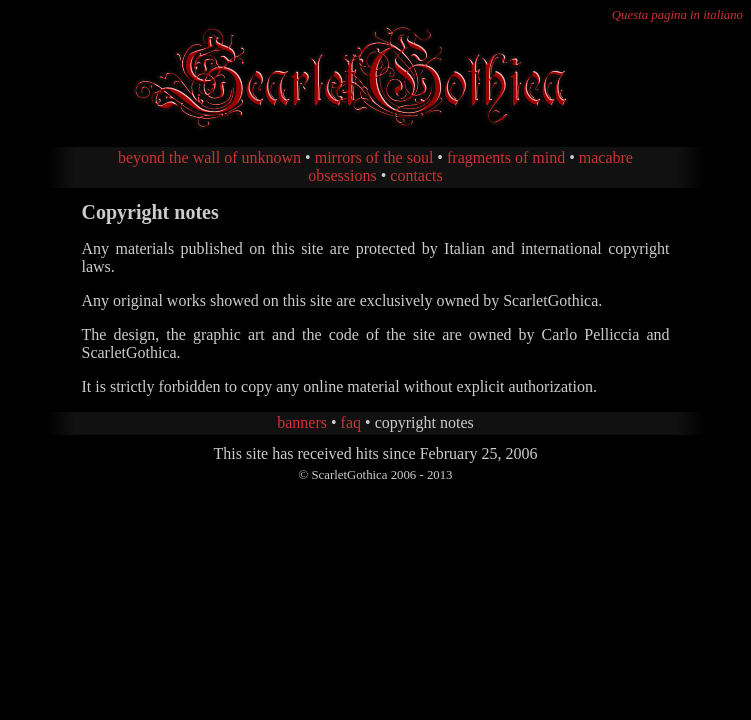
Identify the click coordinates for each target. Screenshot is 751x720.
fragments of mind (506, 157)
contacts (416, 175)
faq (351, 422)
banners (302, 422)
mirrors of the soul (374, 157)
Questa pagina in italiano (677, 15)
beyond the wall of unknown (209, 157)
